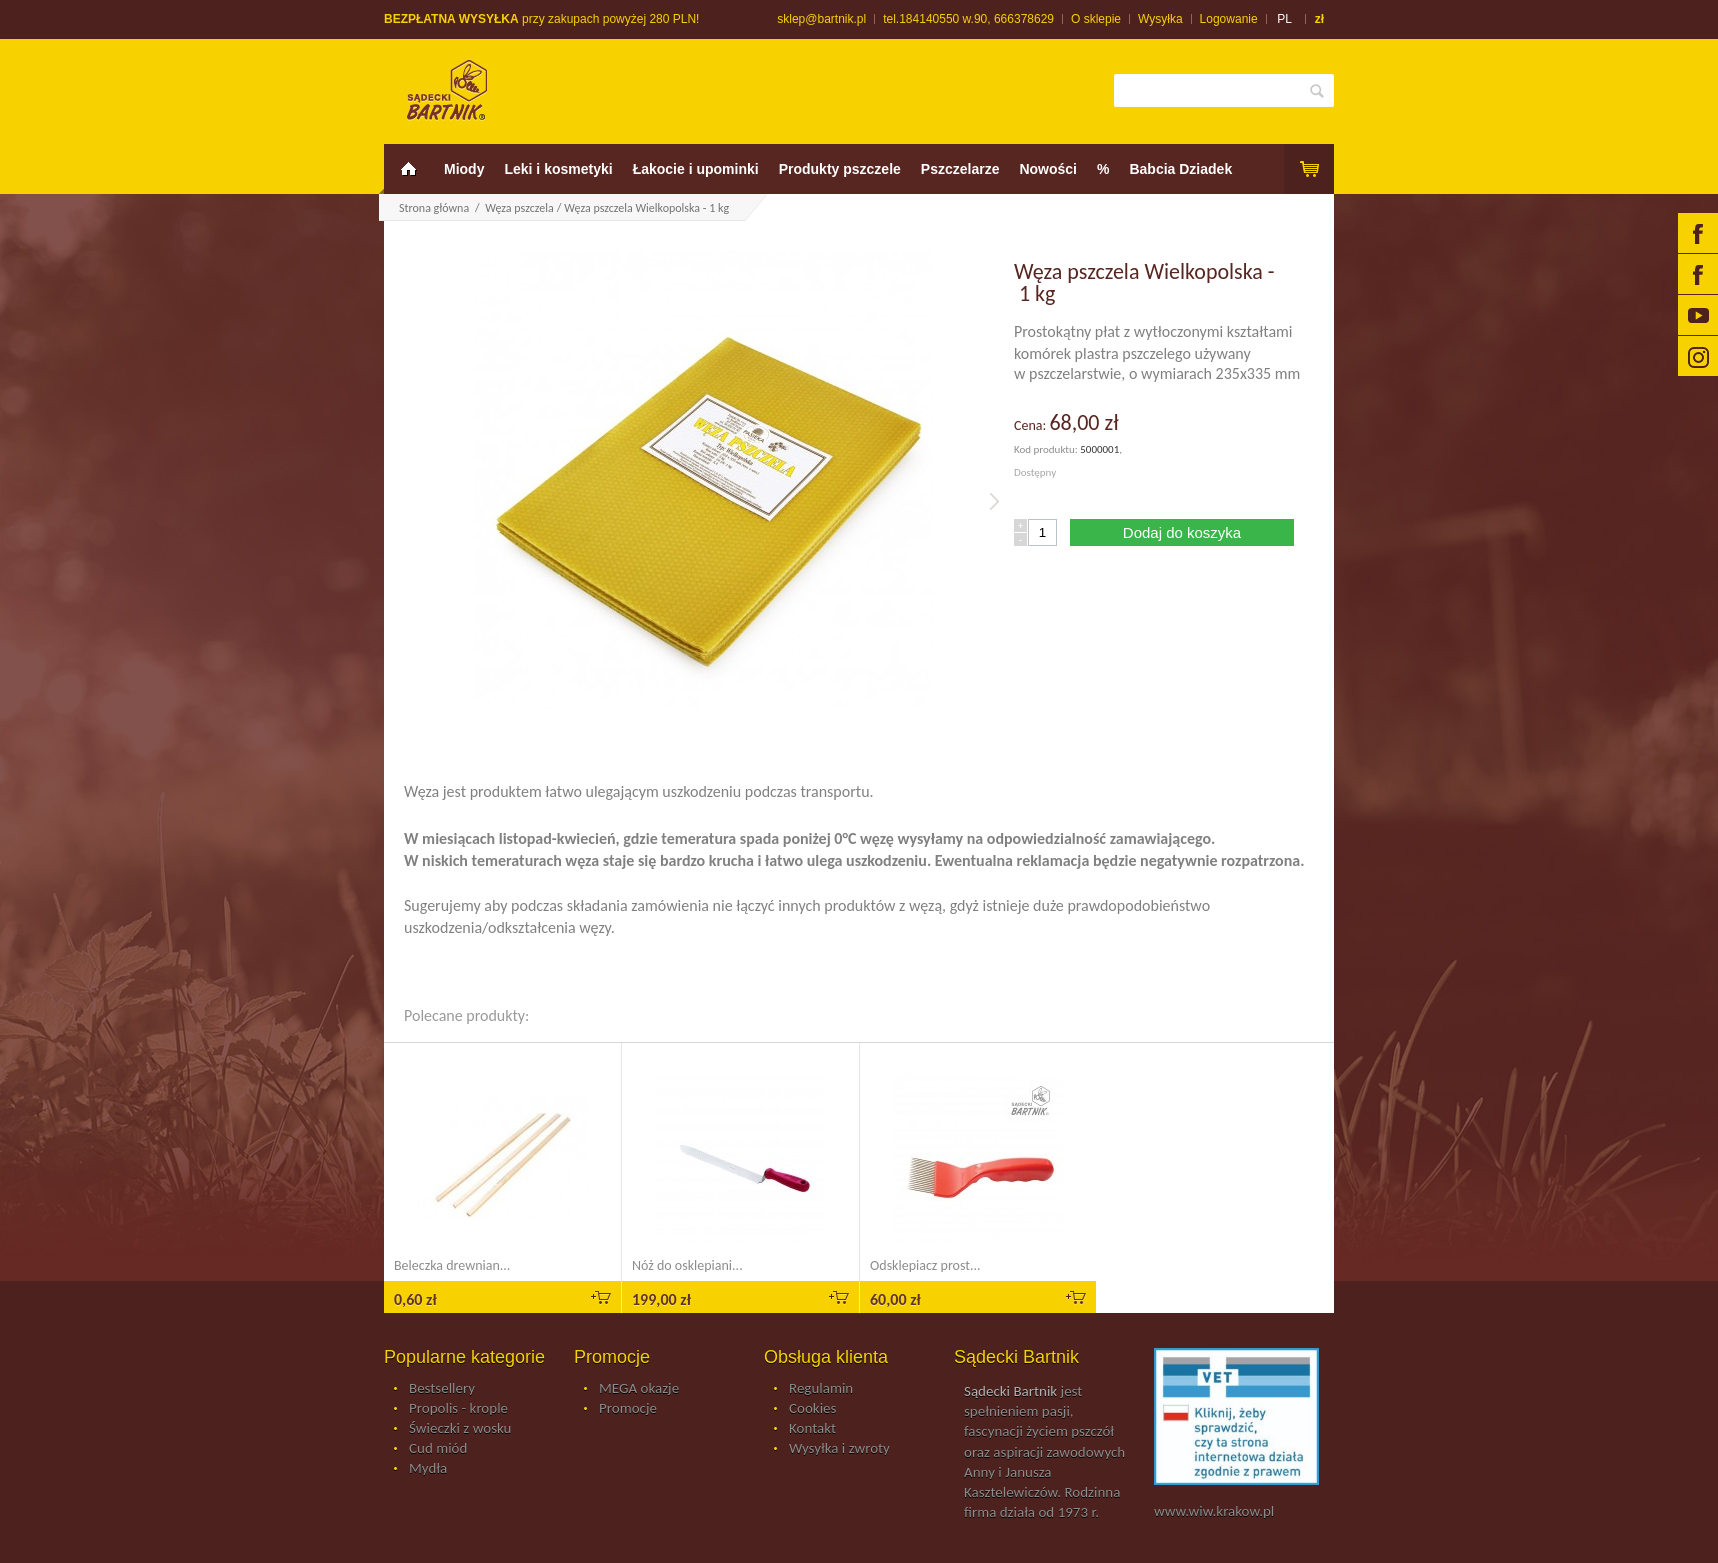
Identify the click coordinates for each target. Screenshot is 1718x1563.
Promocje (628, 1409)
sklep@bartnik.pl (821, 19)
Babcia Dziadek (1180, 169)
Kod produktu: (1047, 449)
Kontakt (812, 1429)
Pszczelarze (960, 169)
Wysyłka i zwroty (839, 1449)
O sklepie (1096, 19)
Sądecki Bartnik (1010, 1391)
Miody (464, 169)
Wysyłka (1160, 19)
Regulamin (821, 1389)
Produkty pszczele (840, 169)
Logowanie (1229, 19)
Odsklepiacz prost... (925, 1265)
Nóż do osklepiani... (687, 1265)
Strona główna (434, 208)
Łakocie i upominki (696, 169)
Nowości (1048, 169)
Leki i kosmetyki (558, 169)
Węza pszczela (519, 208)
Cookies (812, 1409)
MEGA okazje (639, 1389)
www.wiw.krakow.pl (1214, 1511)
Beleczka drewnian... (452, 1265)
